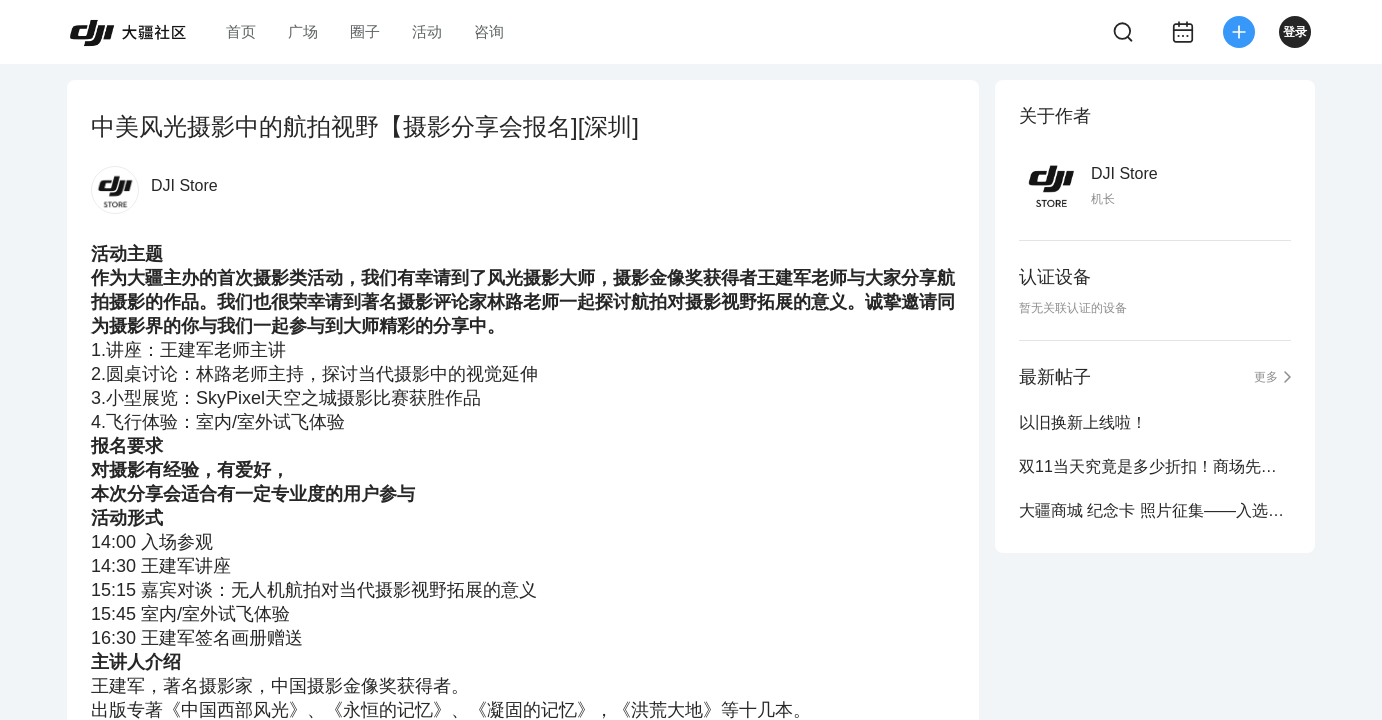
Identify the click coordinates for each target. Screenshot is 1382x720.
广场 (303, 31)
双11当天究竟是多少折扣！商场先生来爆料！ (1155, 466)
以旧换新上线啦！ (1083, 422)
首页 (241, 31)
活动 (427, 31)
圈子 (365, 31)
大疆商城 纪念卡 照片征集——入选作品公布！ (1155, 510)
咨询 (489, 31)
